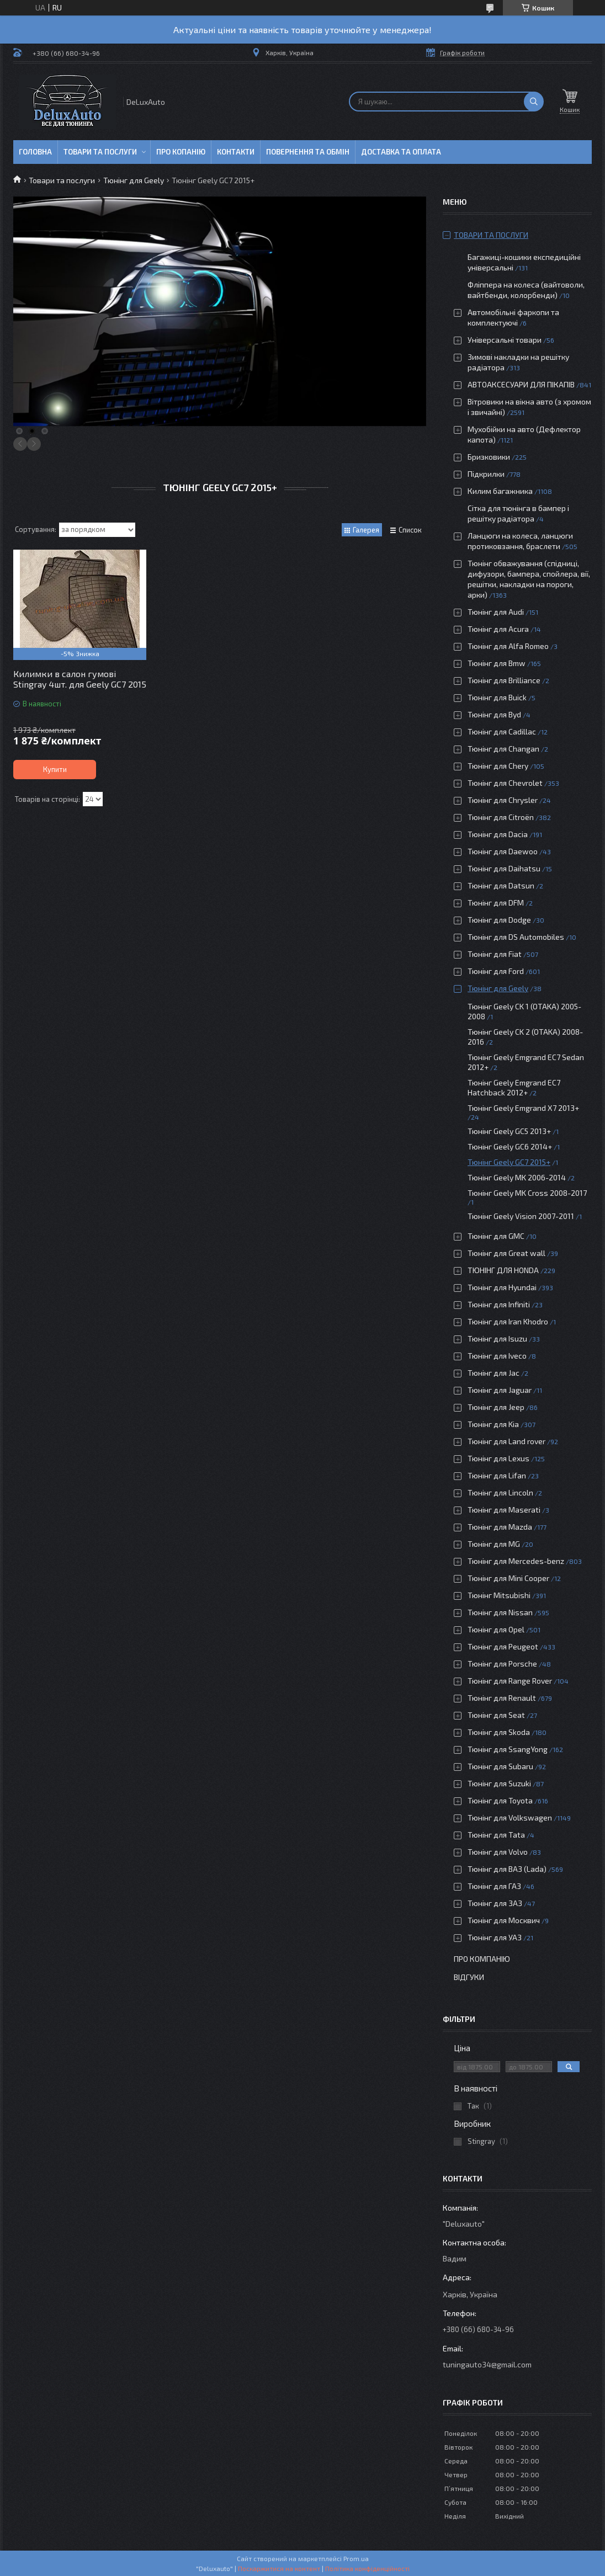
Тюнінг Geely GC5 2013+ (509, 1131)
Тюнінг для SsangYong (508, 1749)
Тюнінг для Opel (496, 1629)
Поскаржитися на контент (279, 2568)
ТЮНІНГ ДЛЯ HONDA (503, 1270)
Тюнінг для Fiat (495, 954)
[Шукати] (534, 101)
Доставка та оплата (401, 151)
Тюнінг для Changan (503, 748)
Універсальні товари (505, 339)
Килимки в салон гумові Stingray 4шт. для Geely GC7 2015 (79, 678)
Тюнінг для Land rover (506, 1441)
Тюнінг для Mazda (500, 1526)
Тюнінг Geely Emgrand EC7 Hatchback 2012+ (514, 1087)
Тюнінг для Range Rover (510, 1680)
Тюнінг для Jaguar (500, 1390)
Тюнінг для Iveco (497, 1355)
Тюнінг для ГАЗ (494, 1886)
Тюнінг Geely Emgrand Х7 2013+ (523, 1108)
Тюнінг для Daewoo (503, 851)
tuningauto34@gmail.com (487, 2364)
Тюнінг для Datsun (501, 885)
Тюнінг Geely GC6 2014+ (510, 1146)
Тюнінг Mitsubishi (499, 1595)
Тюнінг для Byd (494, 714)
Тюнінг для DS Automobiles (516, 936)
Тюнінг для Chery (498, 765)
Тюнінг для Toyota (500, 1800)
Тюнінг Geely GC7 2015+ (509, 1162)
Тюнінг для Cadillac (502, 731)
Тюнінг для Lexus (498, 1458)
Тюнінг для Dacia (498, 834)
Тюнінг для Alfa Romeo (508, 646)
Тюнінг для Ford (496, 971)
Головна (35, 151)
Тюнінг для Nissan (500, 1612)
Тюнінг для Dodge (499, 919)
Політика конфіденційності (367, 2568)
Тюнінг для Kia (493, 1424)
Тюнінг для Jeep (496, 1407)
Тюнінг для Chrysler (503, 800)
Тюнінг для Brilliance (504, 680)
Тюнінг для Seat (496, 1715)
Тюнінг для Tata (496, 1834)
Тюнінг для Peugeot (503, 1646)
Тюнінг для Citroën (501, 817)
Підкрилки (486, 473)
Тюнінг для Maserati (504, 1509)
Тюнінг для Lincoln (500, 1492)
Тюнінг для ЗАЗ (495, 1903)
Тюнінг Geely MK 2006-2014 (517, 1177)
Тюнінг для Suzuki (499, 1783)
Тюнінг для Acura (498, 629)
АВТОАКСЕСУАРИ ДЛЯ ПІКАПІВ (521, 384)
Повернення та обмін (307, 151)
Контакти (235, 151)
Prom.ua (356, 2558)
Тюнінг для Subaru (500, 1766)
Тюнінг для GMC (496, 1236)
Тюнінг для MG (494, 1543)
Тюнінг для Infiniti (499, 1304)
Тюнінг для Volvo (498, 1851)
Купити (55, 769)
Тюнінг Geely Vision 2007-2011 (521, 1216)
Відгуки (469, 1977)
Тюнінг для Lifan (497, 1475)
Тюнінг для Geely (133, 180)
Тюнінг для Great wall (506, 1253)
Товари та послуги (100, 151)
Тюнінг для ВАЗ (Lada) (507, 1869)
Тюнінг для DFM (496, 902)
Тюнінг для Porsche (502, 1663)
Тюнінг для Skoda (499, 1732)
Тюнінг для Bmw (497, 663)
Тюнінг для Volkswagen (510, 1817)
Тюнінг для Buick (497, 697)
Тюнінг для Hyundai (502, 1287)
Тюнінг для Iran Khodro (508, 1321)
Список (410, 529)
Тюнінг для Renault (502, 1697)
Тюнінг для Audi (496, 611)
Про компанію (482, 1958)
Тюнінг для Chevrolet (505, 782)
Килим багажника (500, 491)
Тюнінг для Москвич (504, 1920)
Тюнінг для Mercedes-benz (516, 1561)
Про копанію (180, 151)
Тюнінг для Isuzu (497, 1338)
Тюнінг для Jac (493, 1372)
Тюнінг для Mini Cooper (508, 1578)
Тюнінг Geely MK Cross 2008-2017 (527, 1192)
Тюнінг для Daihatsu (504, 868)
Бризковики (489, 456)
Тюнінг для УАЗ (495, 1937)
